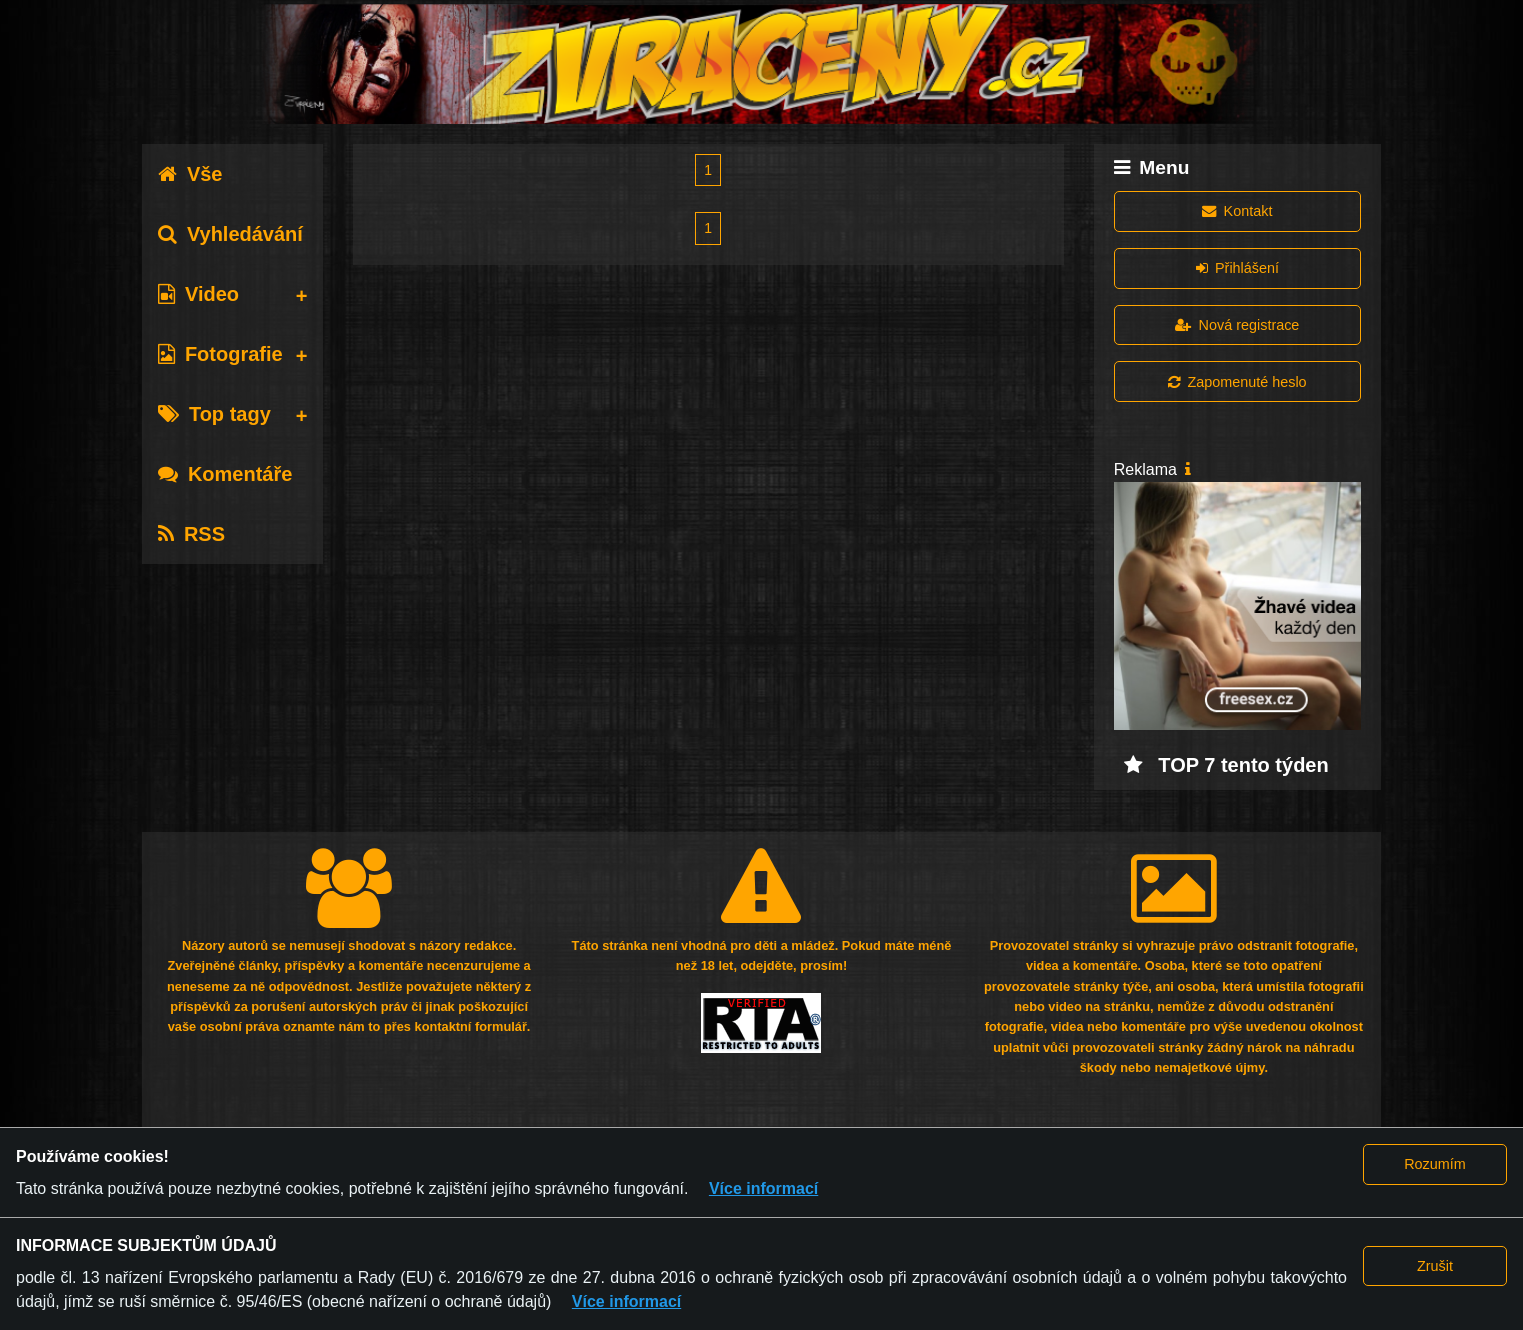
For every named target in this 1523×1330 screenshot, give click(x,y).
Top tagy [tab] (214, 414)
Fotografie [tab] (220, 354)
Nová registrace (1237, 325)
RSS (191, 534)
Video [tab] (198, 294)
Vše (190, 174)
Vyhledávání (230, 234)
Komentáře (225, 474)
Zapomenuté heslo (1237, 382)
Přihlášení (1237, 268)
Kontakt (1237, 211)
